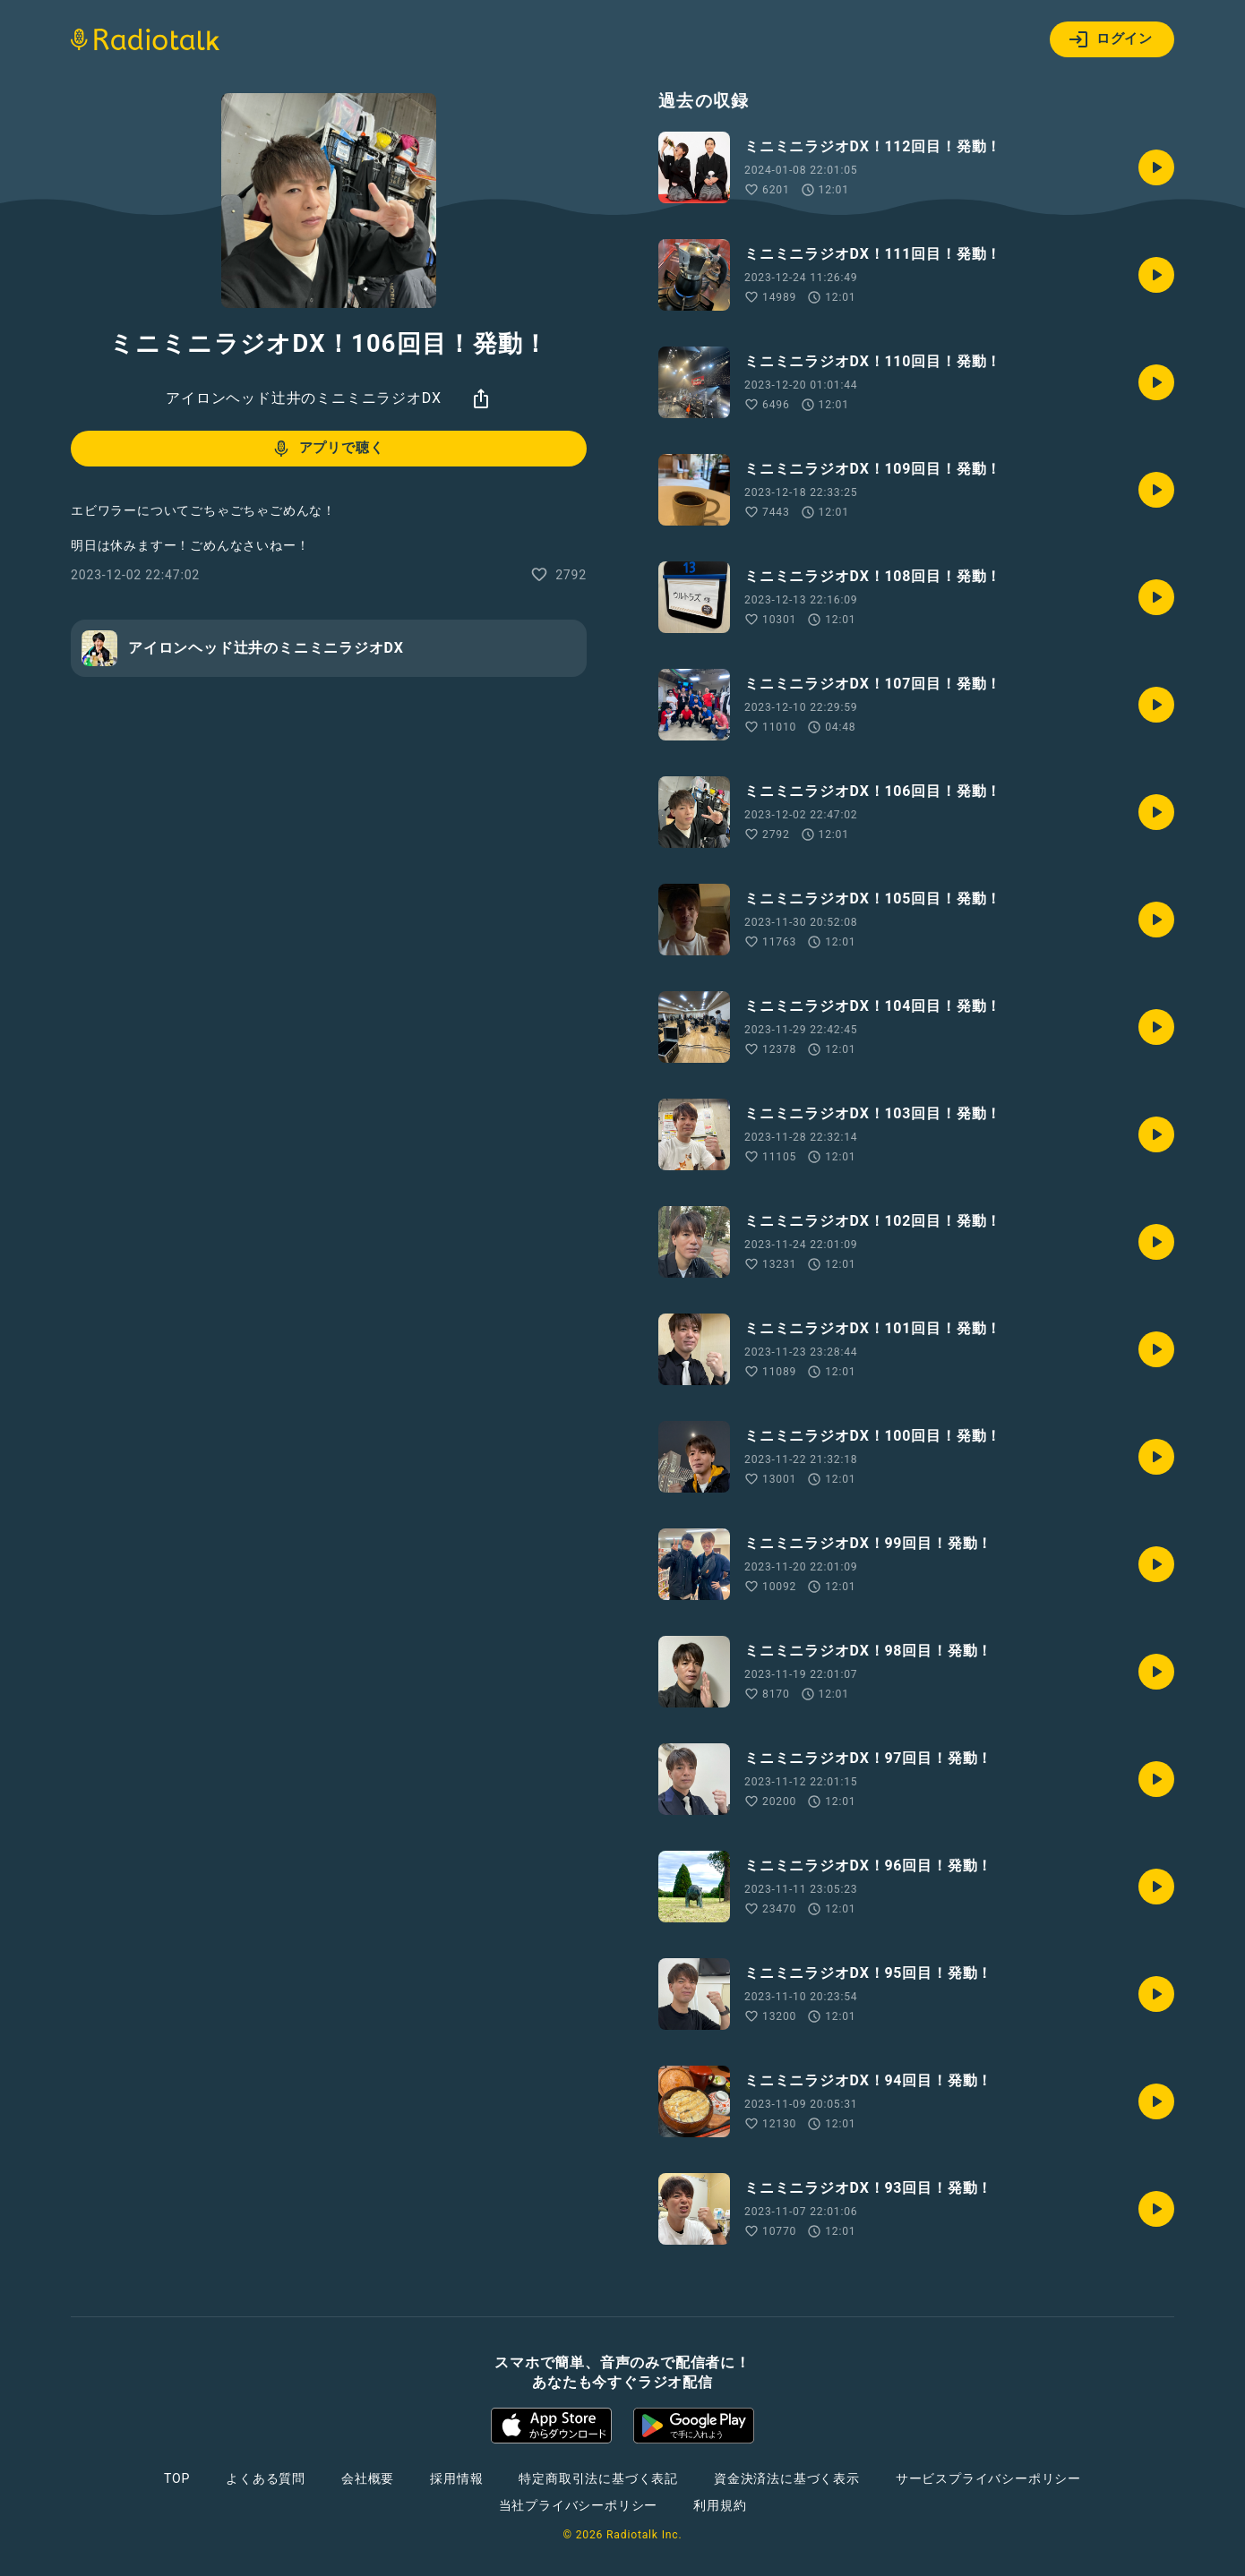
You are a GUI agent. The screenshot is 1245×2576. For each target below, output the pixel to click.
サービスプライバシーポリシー (988, 2478)
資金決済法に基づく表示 (787, 2478)
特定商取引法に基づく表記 (598, 2478)
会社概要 (367, 2478)
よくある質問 (265, 2478)
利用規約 (719, 2505)
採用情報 (456, 2478)
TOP (177, 2478)
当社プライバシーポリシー (578, 2505)
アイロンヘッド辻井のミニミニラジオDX (304, 398)
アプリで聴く (327, 448)
